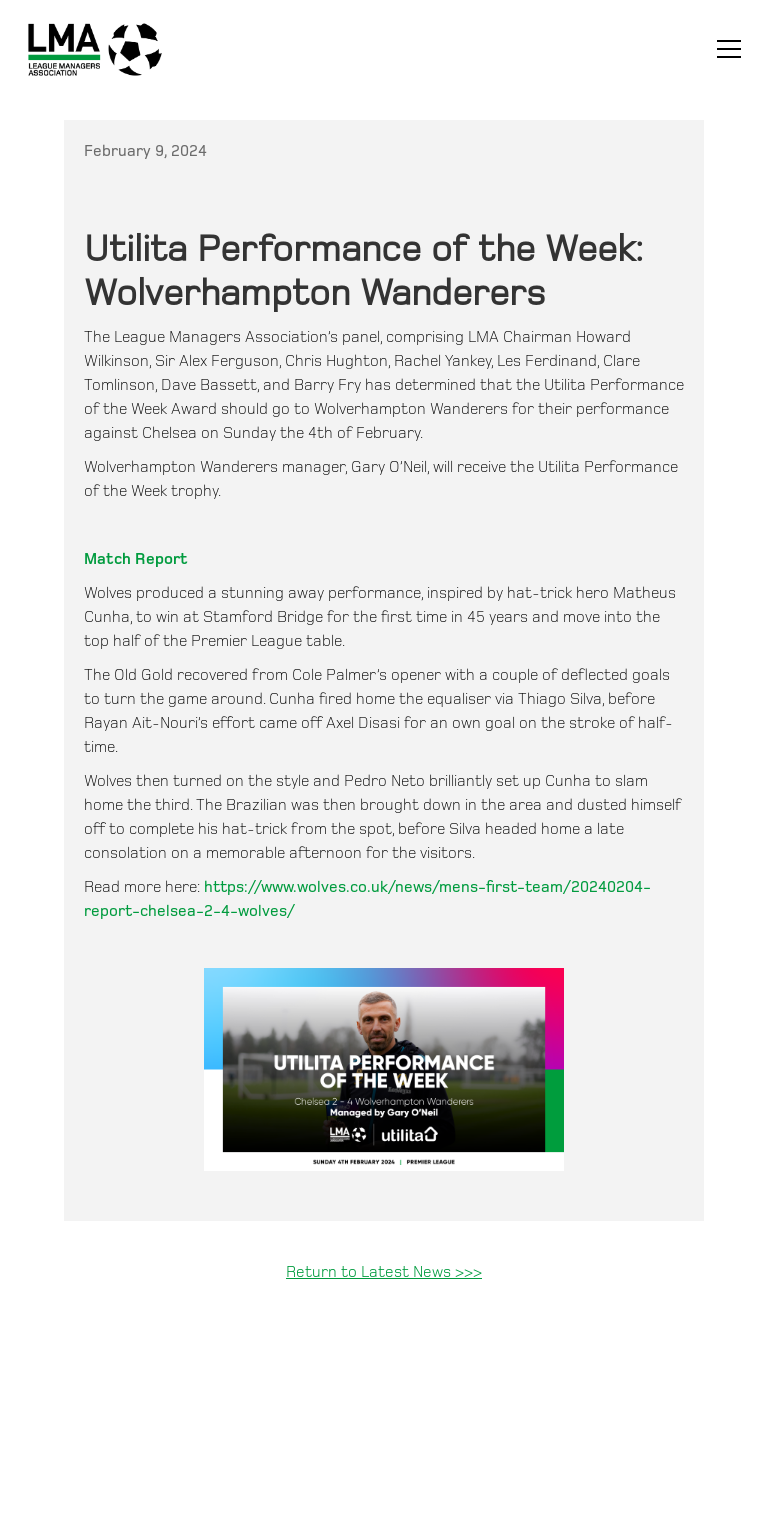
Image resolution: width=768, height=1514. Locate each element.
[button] (725, 49)
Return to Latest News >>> (384, 1272)
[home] (95, 49)
